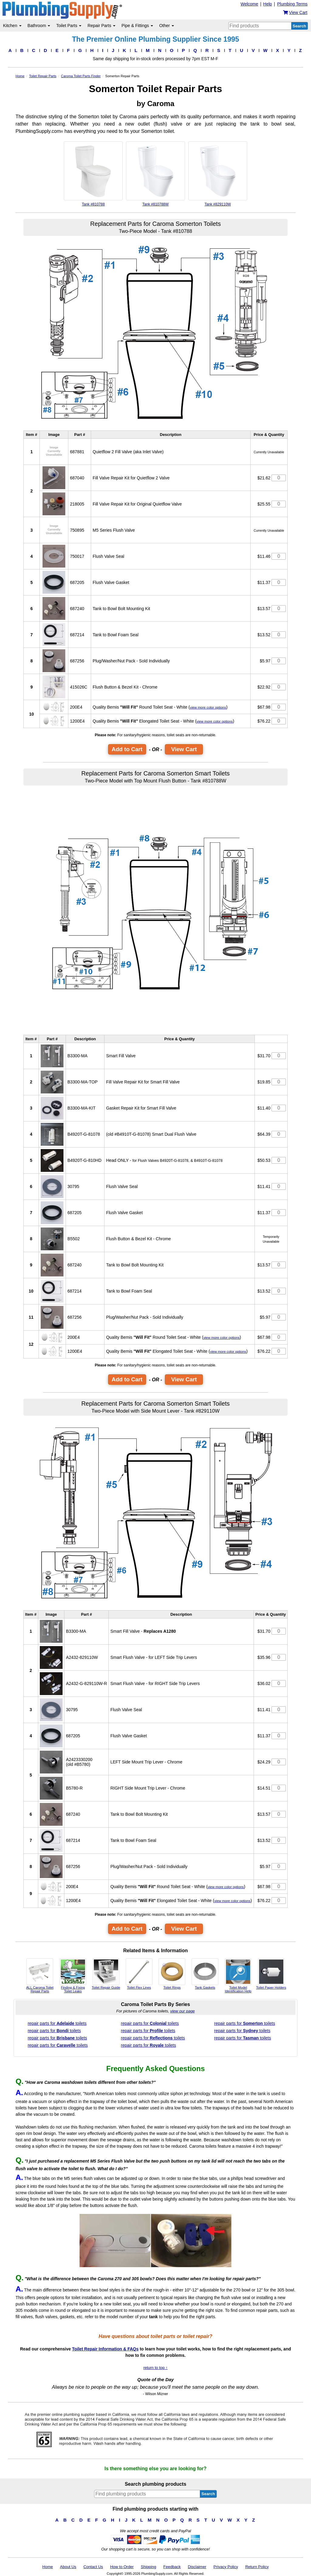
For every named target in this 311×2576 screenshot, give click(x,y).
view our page (182, 2011)
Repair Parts (101, 25)
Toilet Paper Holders (271, 1973)
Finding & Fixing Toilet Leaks (73, 1975)
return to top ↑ (155, 2367)
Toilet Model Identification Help (238, 1975)
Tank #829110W (217, 173)
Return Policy (256, 2566)
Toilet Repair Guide (106, 1973)
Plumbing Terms (292, 4)
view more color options (208, 707)
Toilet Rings (172, 1973)
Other (166, 25)
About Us (68, 2566)
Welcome (249, 4)
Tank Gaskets (205, 1973)
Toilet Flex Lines (139, 1973)
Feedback (172, 2566)
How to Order (122, 2566)
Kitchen (12, 25)
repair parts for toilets (57, 2023)
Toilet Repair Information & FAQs (105, 2348)
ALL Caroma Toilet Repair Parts (39, 1975)
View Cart (184, 749)
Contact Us (93, 2566)
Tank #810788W (155, 173)
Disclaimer (197, 2566)
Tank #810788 (93, 173)
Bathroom (39, 25)
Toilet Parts (68, 25)
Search (299, 26)
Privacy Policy (226, 2566)
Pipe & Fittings (137, 25)
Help (267, 4)
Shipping (148, 2566)
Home (47, 2566)
